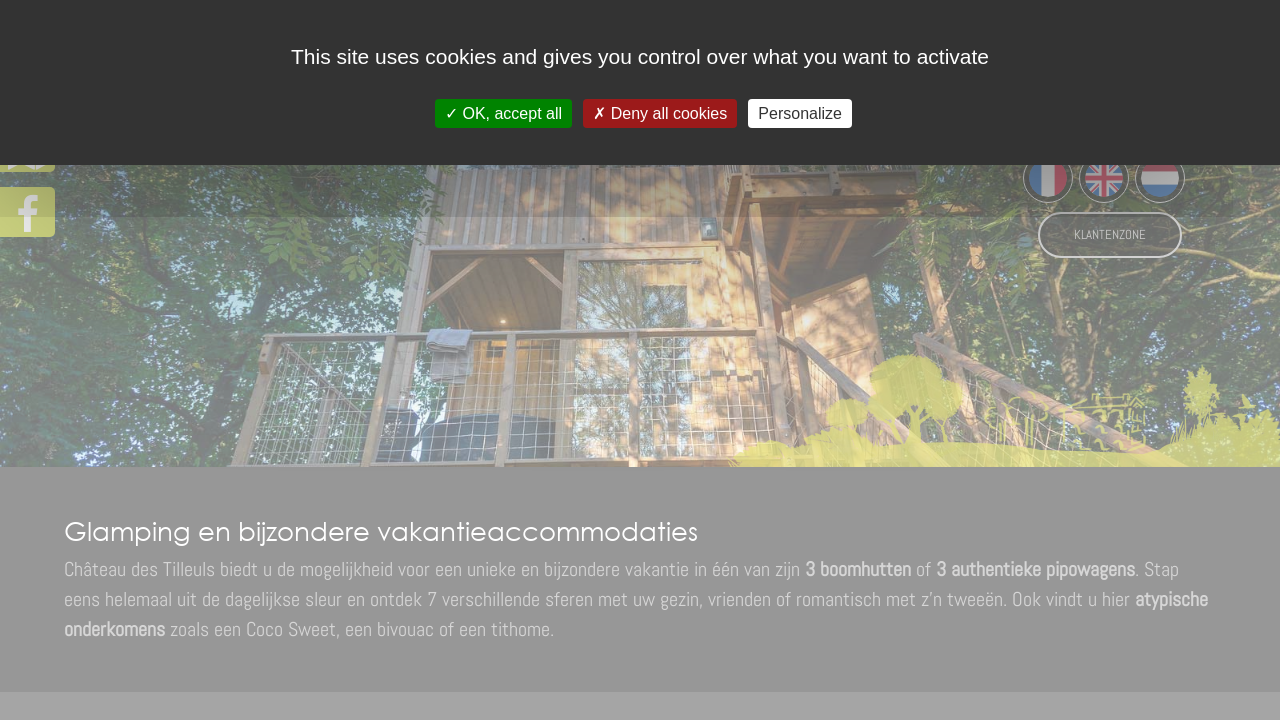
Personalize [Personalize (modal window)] (800, 113)
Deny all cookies (660, 113)
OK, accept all (503, 113)
